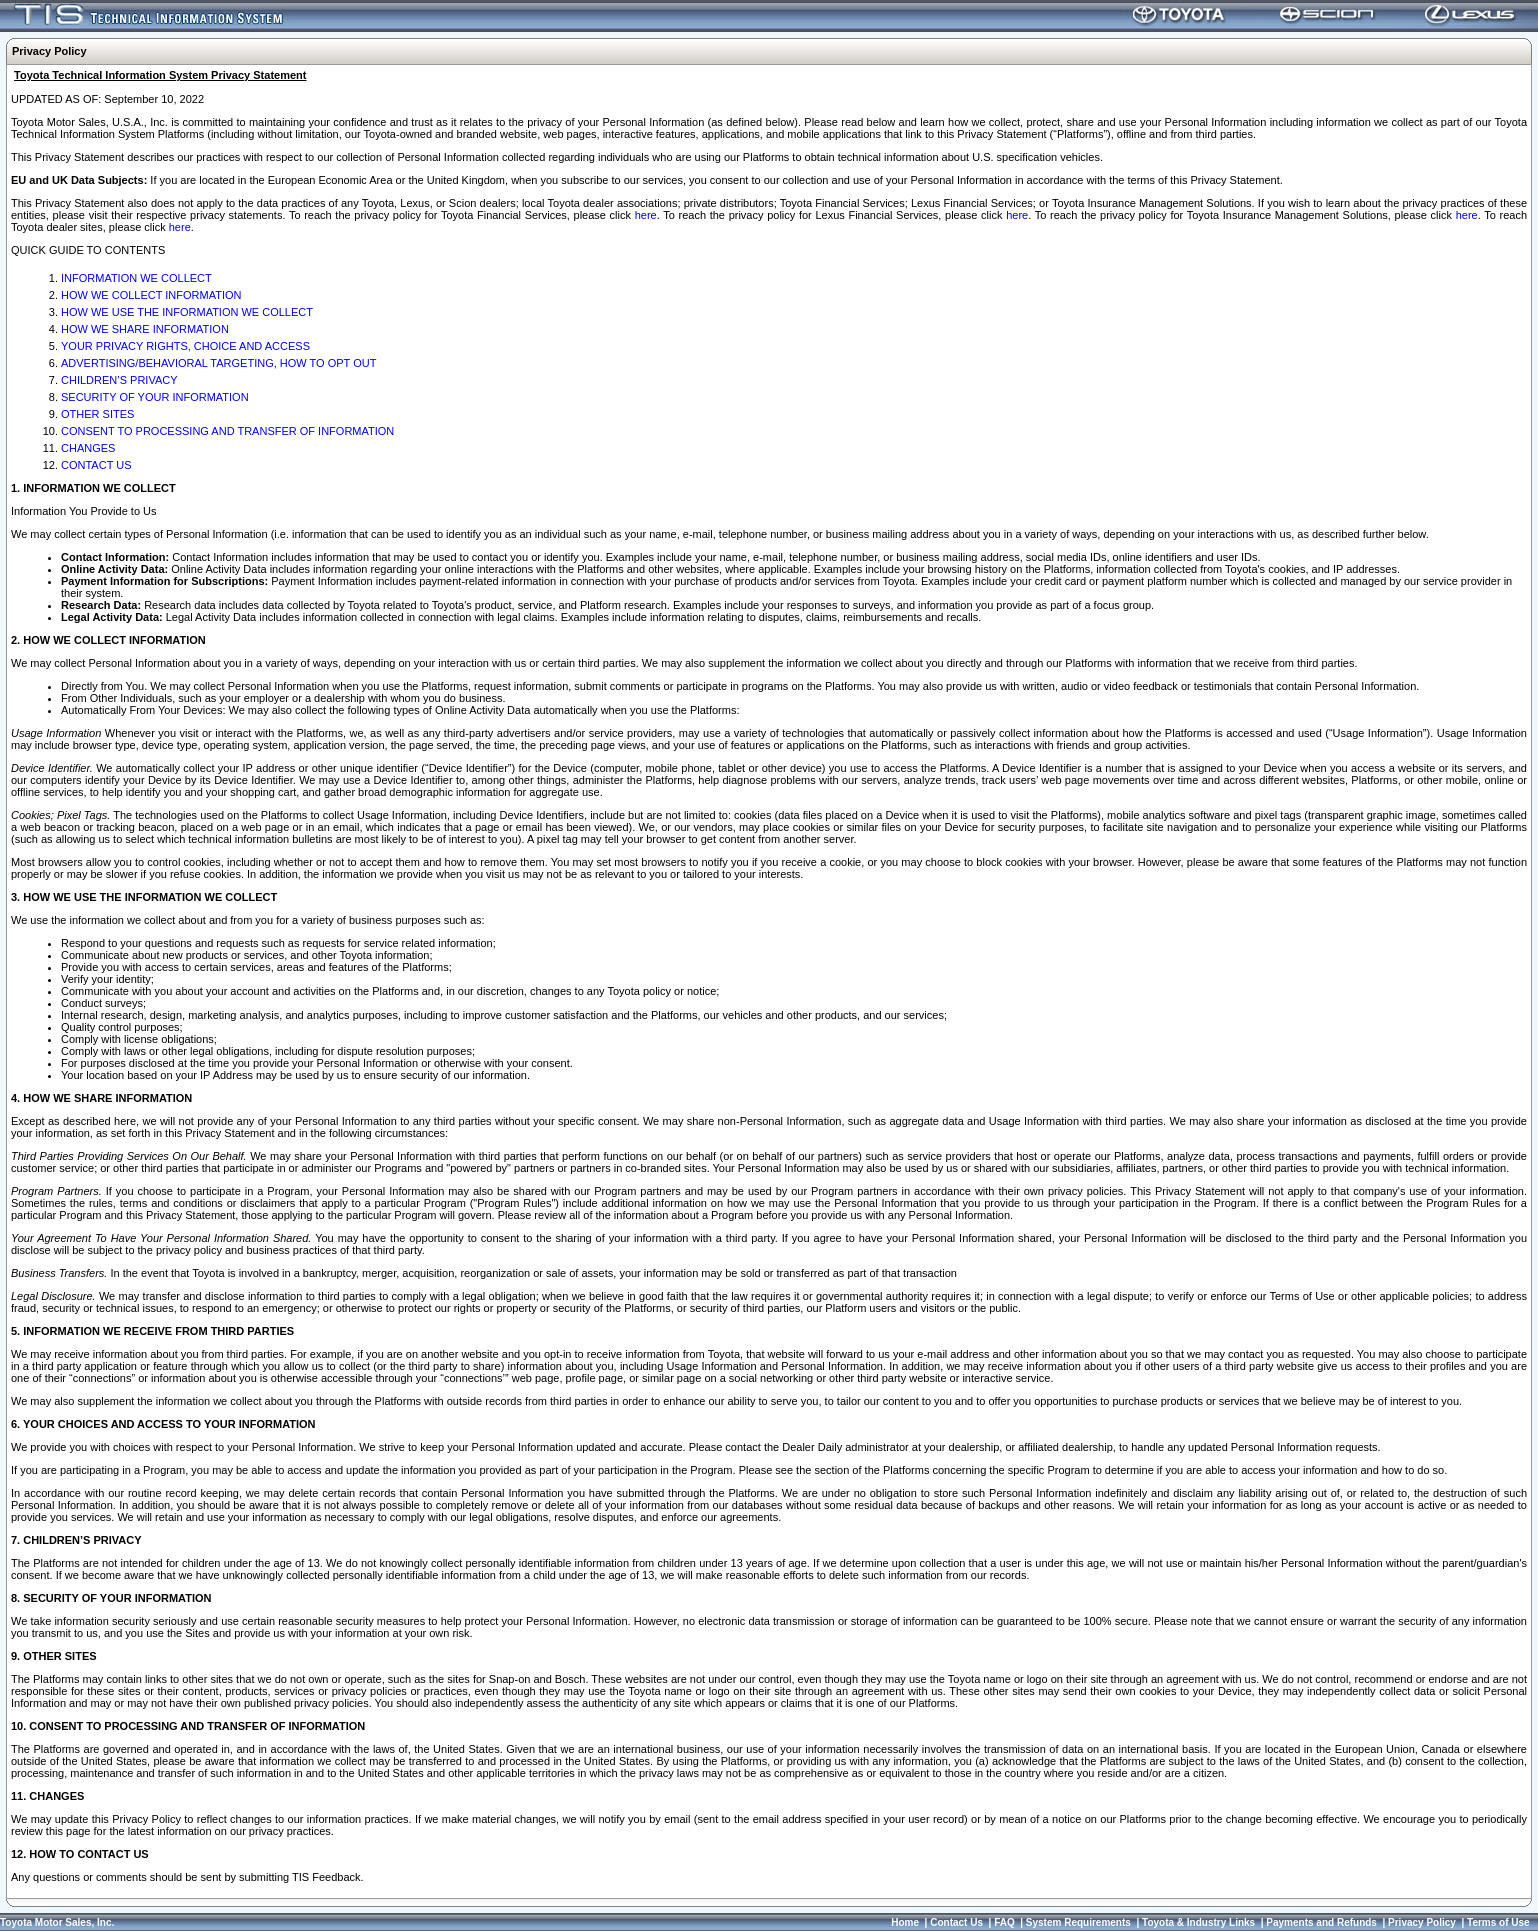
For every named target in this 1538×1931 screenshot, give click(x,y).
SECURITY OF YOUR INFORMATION (155, 397)
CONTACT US (96, 465)
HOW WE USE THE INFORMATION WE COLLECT (187, 312)
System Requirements (1078, 1922)
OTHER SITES (97, 414)
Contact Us (956, 1922)
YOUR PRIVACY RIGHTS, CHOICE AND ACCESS (185, 346)
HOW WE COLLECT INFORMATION (151, 295)
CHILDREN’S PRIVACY (119, 380)
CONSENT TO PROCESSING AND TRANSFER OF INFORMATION (227, 431)
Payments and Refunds (1321, 1922)
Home (905, 1922)
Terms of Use (1498, 1922)
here (646, 215)
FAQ (1004, 1922)
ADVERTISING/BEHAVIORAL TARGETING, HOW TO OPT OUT (218, 363)
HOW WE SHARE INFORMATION (145, 329)
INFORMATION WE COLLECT (136, 278)
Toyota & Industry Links (1198, 1922)
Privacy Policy (1422, 1922)
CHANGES (88, 448)
